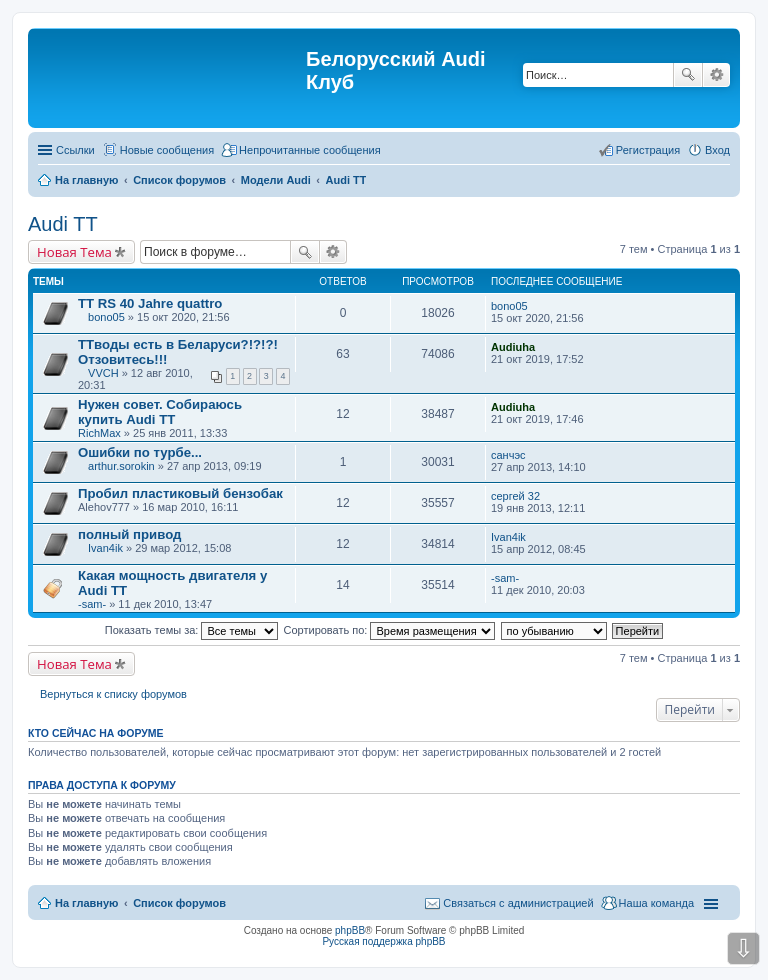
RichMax (99, 433)
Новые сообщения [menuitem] (167, 150)
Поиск (688, 75)
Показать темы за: (192, 630)
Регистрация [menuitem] (648, 150)
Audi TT (63, 224)
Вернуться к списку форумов (113, 694)
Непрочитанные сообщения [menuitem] (310, 150)
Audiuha (513, 347)
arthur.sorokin (121, 466)
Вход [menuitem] (717, 150)
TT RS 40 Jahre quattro (150, 303)
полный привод (129, 534)
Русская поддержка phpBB (383, 941)
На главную (86, 903)
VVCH (103, 373)
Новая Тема (74, 252)
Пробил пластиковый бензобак (180, 493)
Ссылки (75, 150)
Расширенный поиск (716, 75)
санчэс (508, 455)
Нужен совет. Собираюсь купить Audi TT (160, 412)
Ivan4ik (105, 548)
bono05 (106, 317)
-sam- (92, 604)
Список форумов (179, 903)
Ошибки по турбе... (140, 452)
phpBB (350, 930)
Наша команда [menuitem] (656, 903)
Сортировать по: (390, 630)
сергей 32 (515, 496)
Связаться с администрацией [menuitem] (518, 903)
